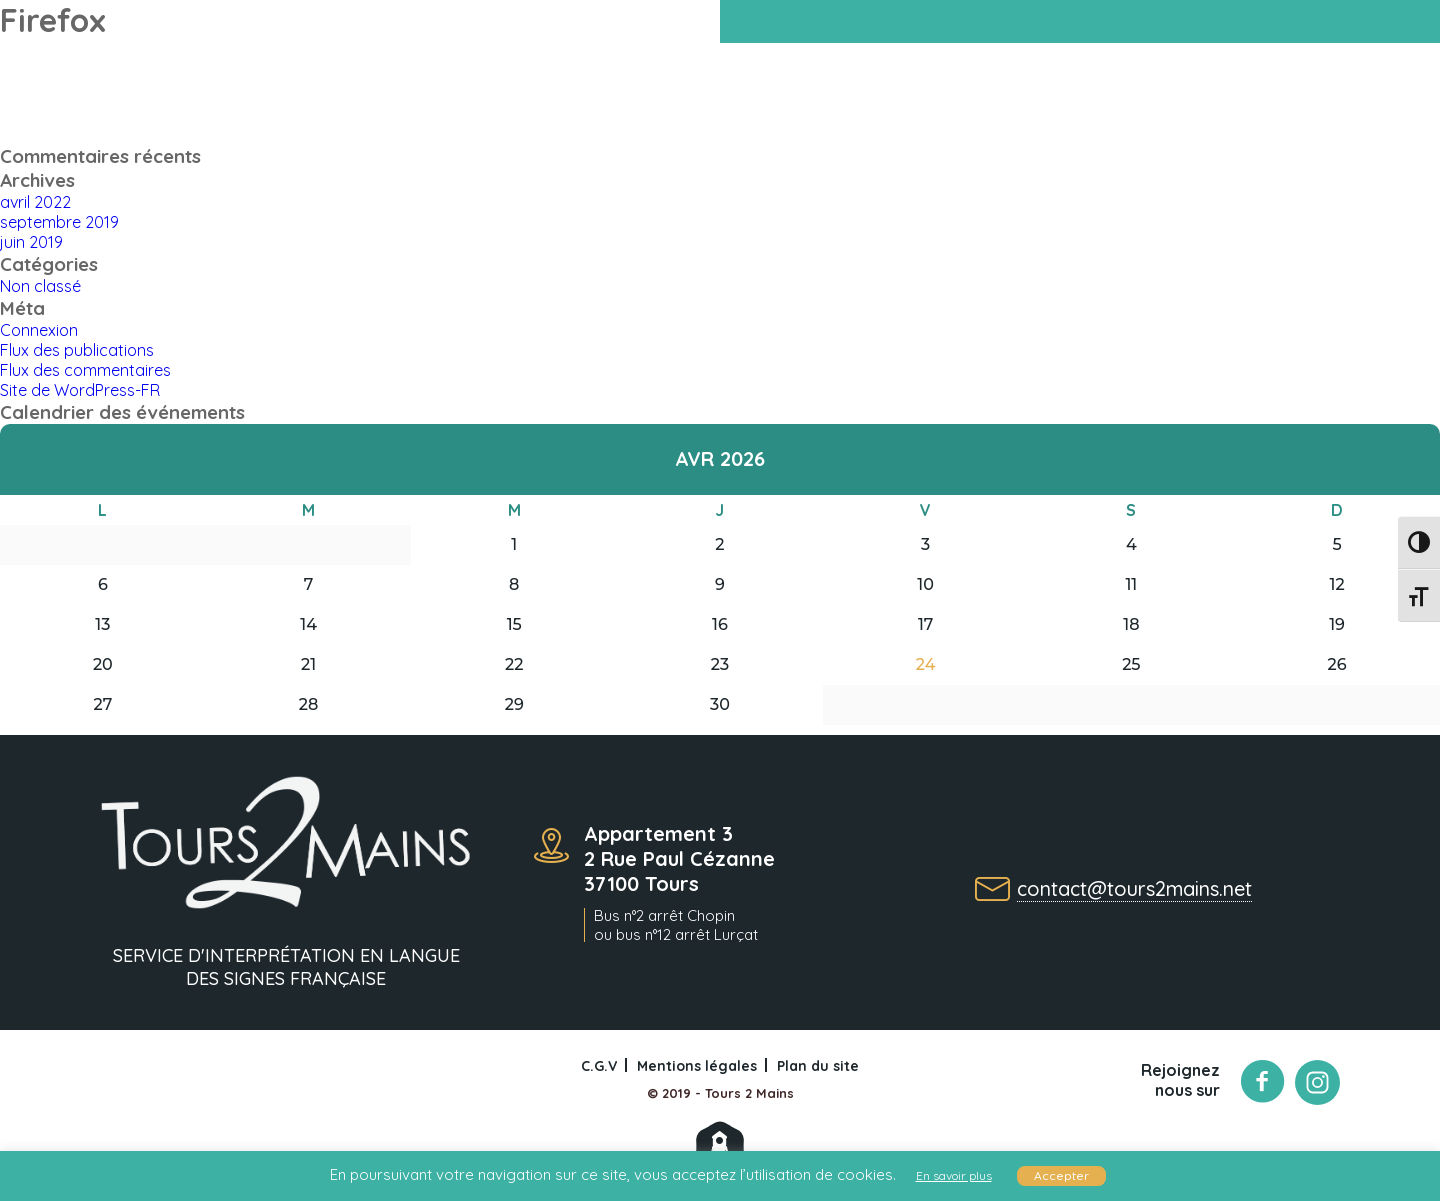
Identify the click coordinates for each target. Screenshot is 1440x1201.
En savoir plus (954, 1175)
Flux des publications (77, 350)
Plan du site (818, 1066)
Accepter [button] (1061, 1175)
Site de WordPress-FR (80, 390)
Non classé (40, 286)
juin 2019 (31, 242)
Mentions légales (697, 1066)
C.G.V (599, 1066)
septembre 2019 (59, 222)
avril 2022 (35, 202)
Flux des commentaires (85, 370)
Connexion (39, 330)
